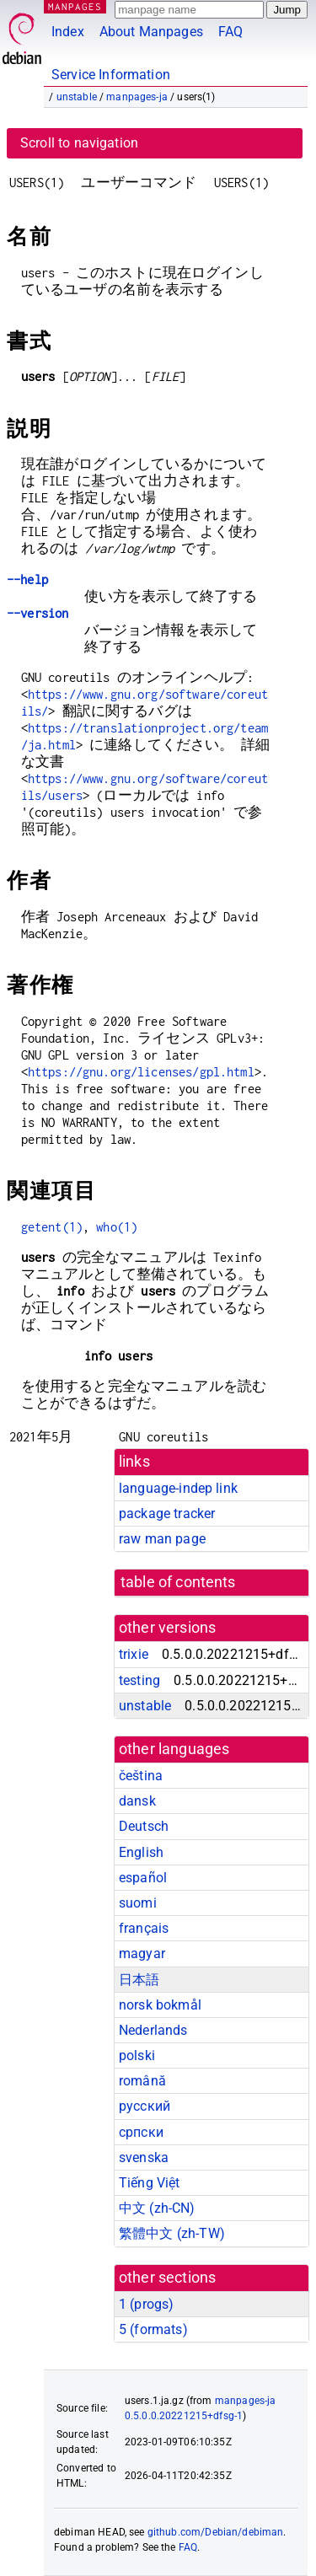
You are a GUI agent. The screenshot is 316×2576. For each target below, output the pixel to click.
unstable (76, 97)
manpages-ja (137, 97)
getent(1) (52, 1227)
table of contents (178, 1582)
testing (139, 1680)
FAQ (230, 32)
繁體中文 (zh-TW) (172, 2233)
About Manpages (151, 32)
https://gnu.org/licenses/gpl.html (141, 1072)
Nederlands (153, 2030)
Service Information (110, 75)
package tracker (167, 1513)
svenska (144, 2157)
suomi (138, 1903)
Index (67, 32)
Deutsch (144, 1826)
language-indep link (178, 1488)
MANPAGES (75, 6)
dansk (137, 1801)
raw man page (162, 1539)
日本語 (139, 1980)
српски (141, 2132)
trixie (133, 1654)
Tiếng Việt (149, 2183)
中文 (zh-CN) (157, 2208)
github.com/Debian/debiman (215, 2532)
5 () (153, 2329)
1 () (146, 2304)
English (141, 1852)
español (143, 1878)
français (144, 1928)
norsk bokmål (160, 2005)
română (142, 2081)
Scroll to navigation (79, 143)
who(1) (116, 1227)
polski (137, 2055)
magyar (142, 1953)
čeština (141, 1776)
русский (144, 2106)
